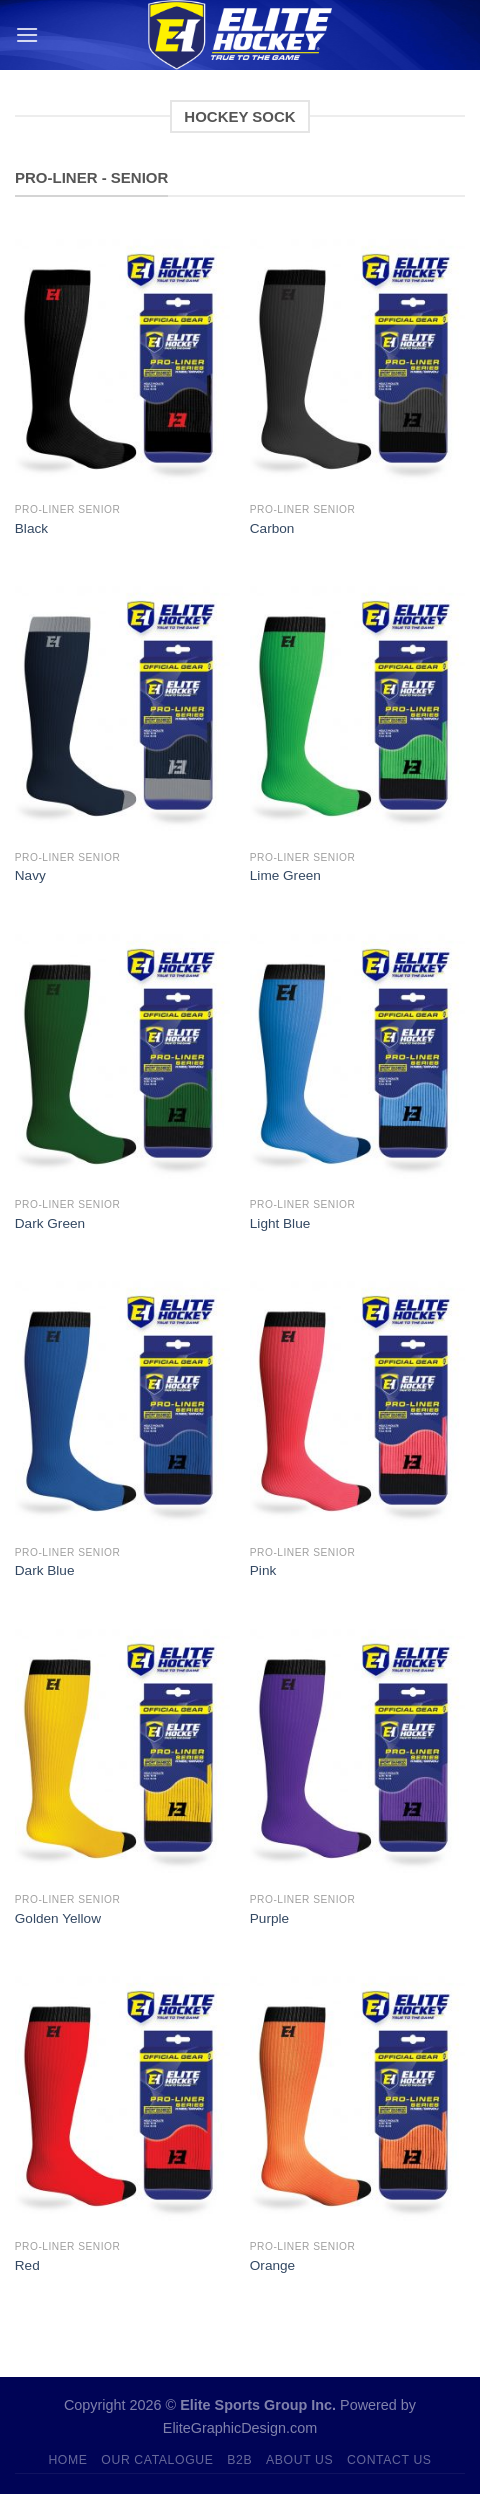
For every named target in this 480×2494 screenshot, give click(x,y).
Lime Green (285, 875)
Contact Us (389, 2460)
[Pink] (357, 1405)
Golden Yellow (58, 1918)
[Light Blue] (357, 1058)
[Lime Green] (357, 710)
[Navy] (122, 710)
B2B (239, 2460)
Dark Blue (45, 1570)
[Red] (122, 2100)
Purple (269, 1918)
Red (27, 2265)
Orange (272, 2265)
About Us (299, 2460)
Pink (263, 1570)
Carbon (272, 528)
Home (67, 2460)
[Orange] (357, 2100)
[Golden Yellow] (122, 1753)
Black (31, 528)
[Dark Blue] (122, 1405)
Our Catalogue (157, 2460)
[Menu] (27, 34)
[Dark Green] (122, 1058)
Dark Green (50, 1223)
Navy (30, 875)
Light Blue (280, 1223)
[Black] (122, 363)
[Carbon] (357, 363)
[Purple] (357, 1753)
